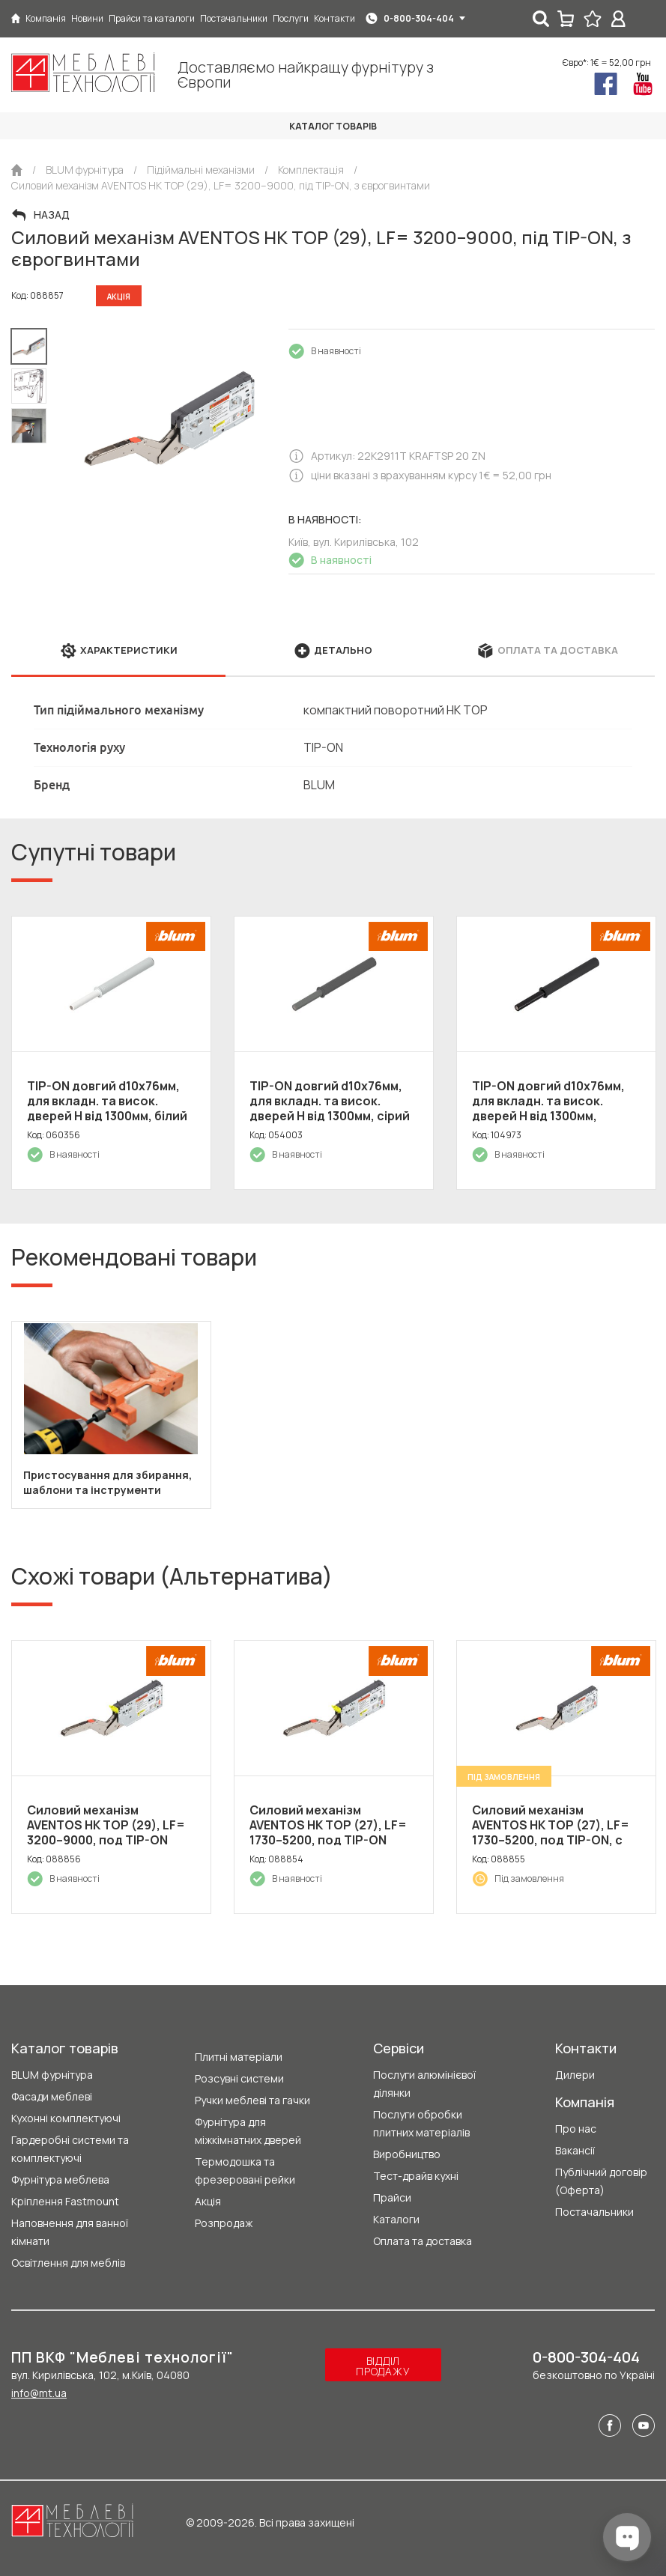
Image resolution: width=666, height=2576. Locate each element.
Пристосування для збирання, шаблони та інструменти (107, 1482)
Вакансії (575, 2150)
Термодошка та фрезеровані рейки (245, 2170)
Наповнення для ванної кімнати (69, 2232)
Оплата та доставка (422, 2241)
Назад (52, 215)
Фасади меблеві (51, 2096)
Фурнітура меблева (60, 2179)
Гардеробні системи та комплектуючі (70, 2149)
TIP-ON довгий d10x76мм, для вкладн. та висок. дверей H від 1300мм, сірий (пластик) (329, 1108)
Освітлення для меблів (68, 2262)
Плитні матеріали (238, 2057)
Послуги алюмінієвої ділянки (424, 2084)
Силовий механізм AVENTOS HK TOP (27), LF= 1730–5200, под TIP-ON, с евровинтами (550, 1832)
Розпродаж (223, 2223)
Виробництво (407, 2154)
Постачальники (594, 2212)
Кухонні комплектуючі (66, 2118)
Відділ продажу (383, 2366)
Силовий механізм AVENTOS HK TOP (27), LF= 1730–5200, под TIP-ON (328, 1825)
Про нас (575, 2128)
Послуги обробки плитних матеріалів (421, 2123)
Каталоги (396, 2219)
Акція (208, 2201)
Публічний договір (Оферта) (601, 2181)
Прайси (392, 2197)
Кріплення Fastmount (65, 2201)
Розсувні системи (239, 2078)
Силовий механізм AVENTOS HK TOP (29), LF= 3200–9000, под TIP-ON (106, 1825)
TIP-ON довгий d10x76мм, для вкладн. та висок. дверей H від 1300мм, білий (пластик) (107, 1108)
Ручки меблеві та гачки (252, 2100)
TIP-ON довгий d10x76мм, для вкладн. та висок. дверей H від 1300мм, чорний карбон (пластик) (550, 1108)
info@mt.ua (39, 2393)
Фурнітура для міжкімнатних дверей (248, 2131)
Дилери (575, 2075)
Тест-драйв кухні (415, 2176)
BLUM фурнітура (52, 2075)
